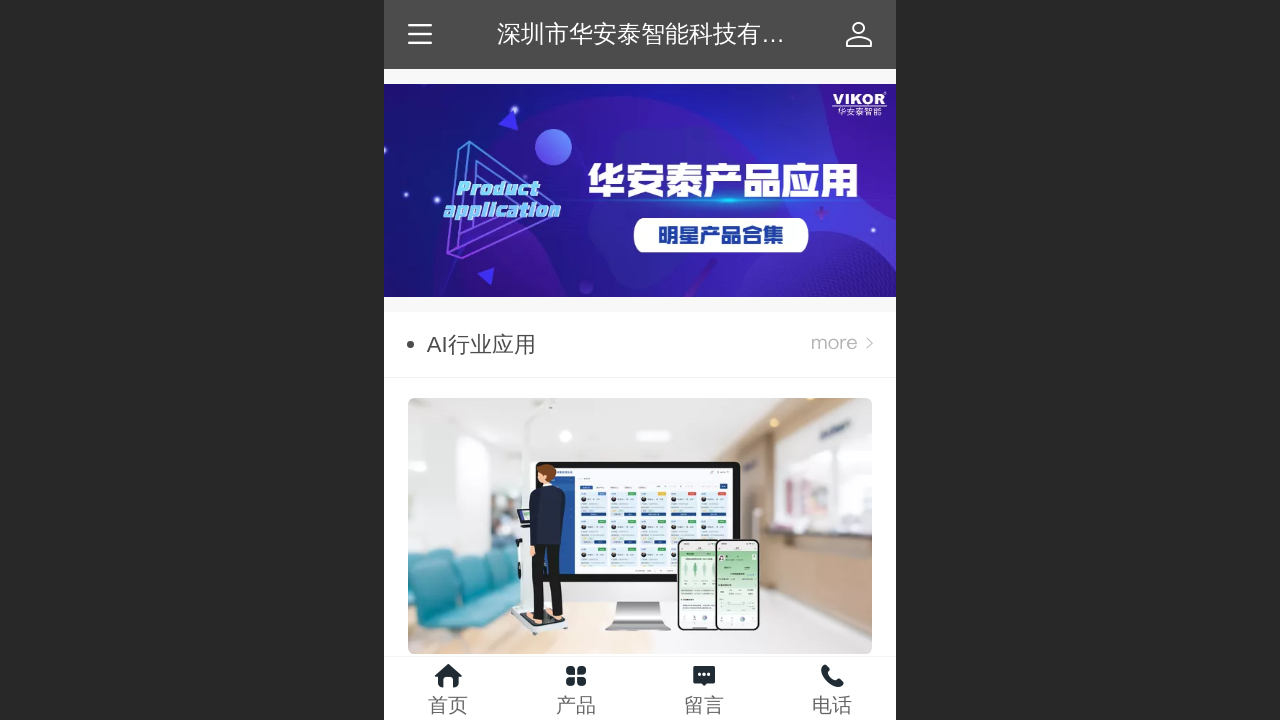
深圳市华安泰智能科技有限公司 (665, 33)
